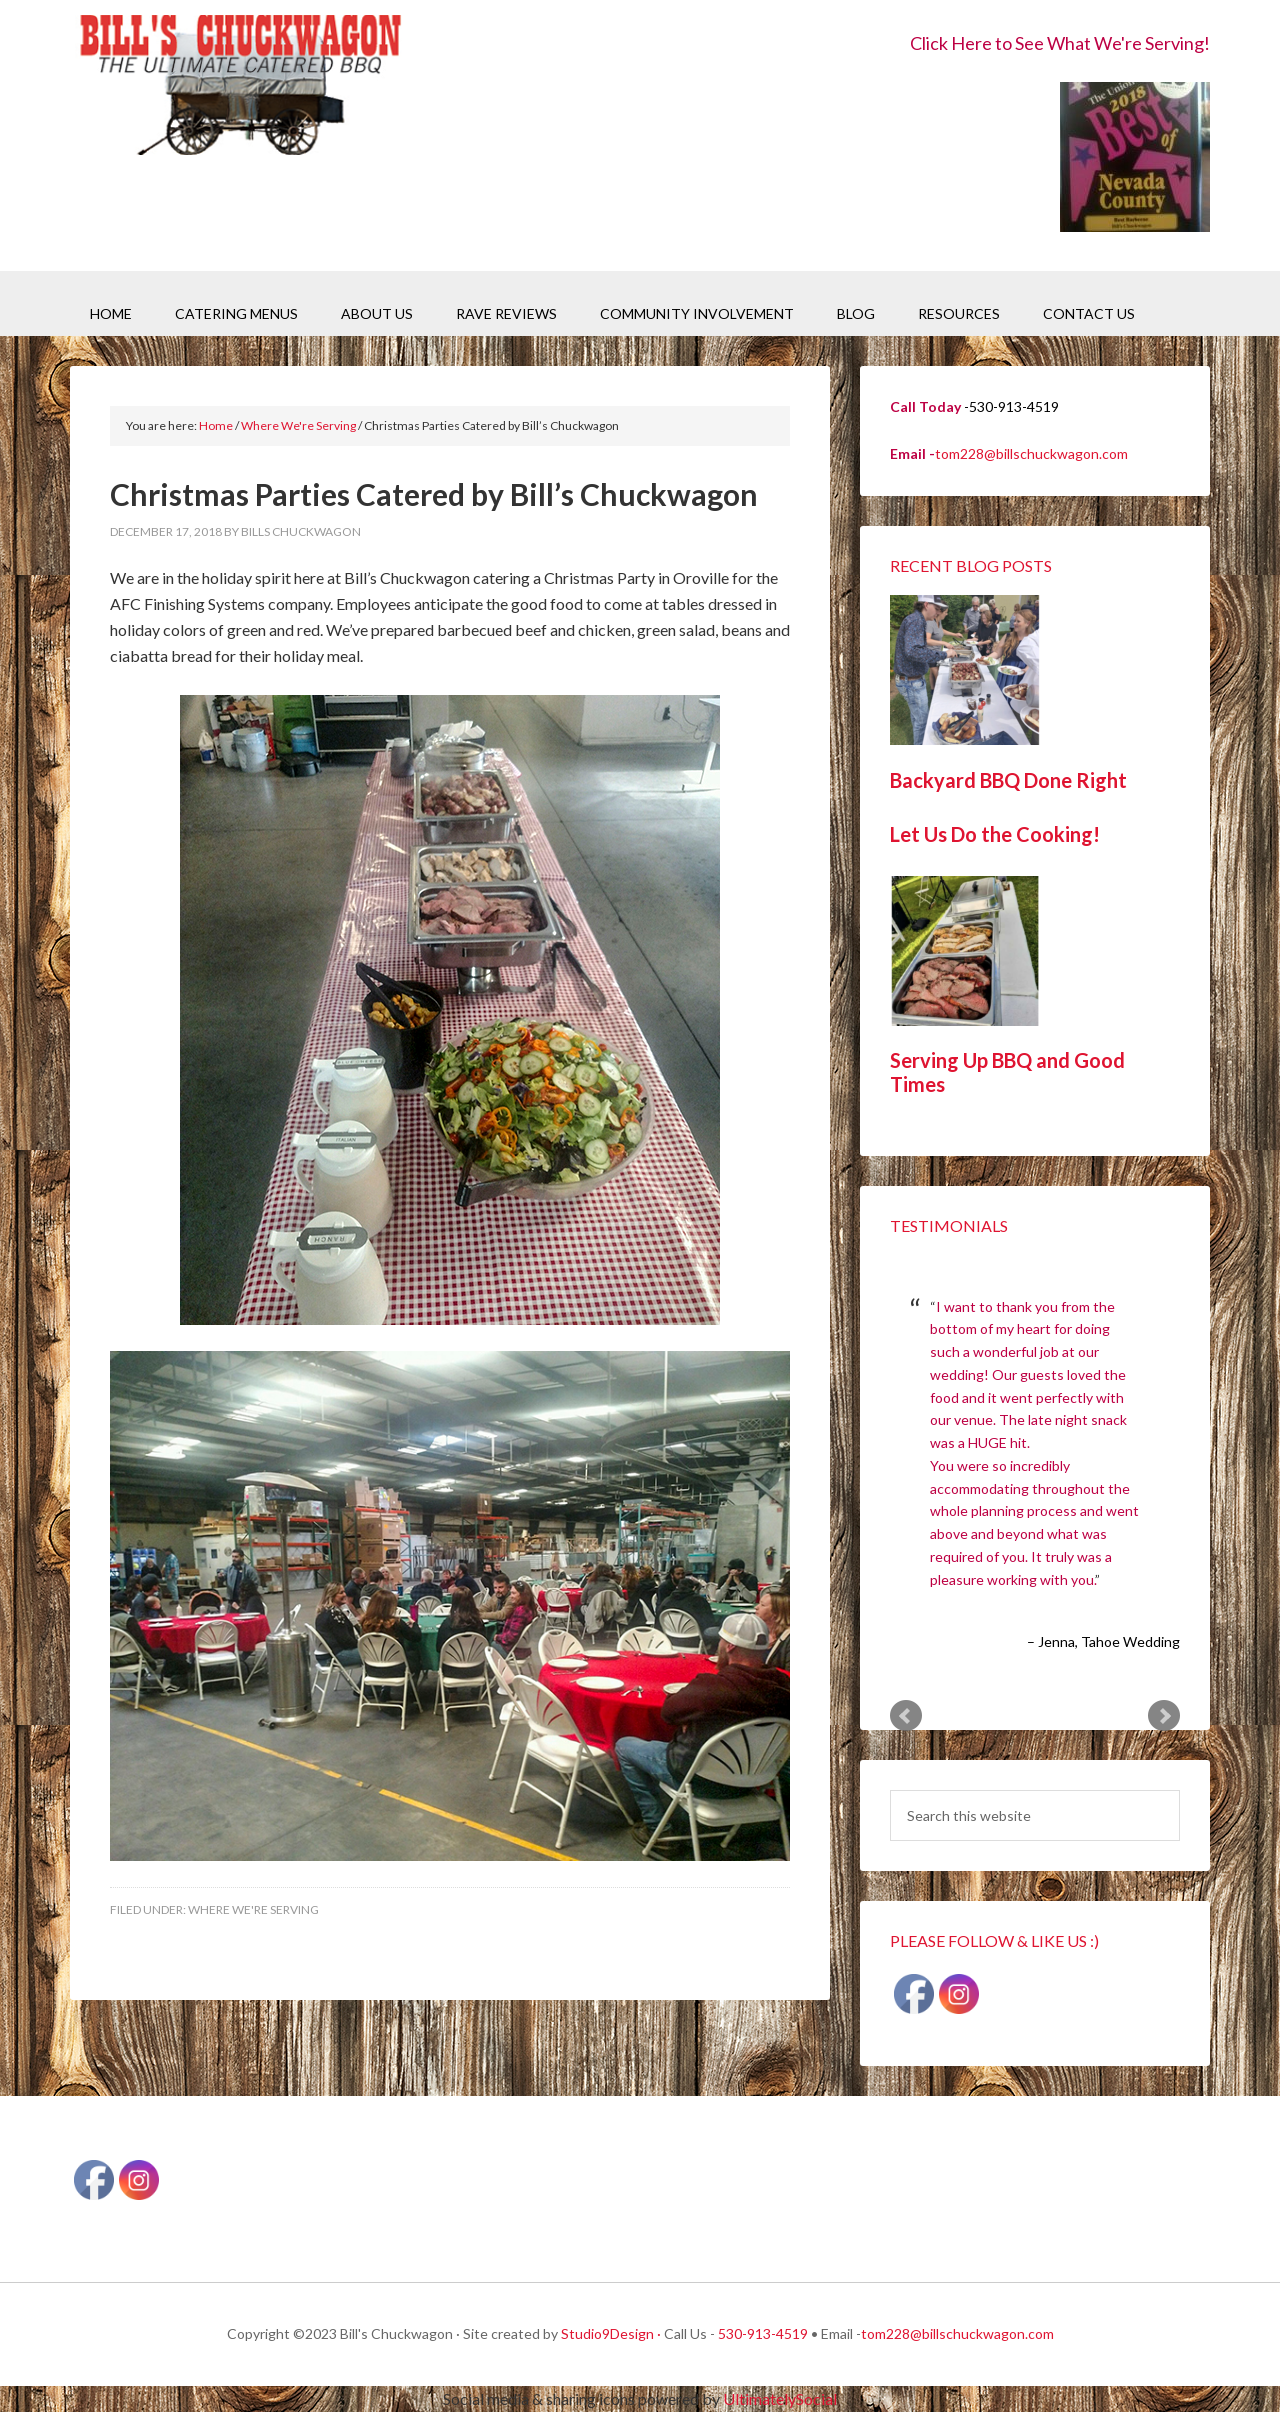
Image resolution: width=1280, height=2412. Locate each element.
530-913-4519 (763, 2333)
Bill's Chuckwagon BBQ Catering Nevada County (240, 87)
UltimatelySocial (780, 2398)
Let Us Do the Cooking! (995, 834)
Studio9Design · (611, 2333)
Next (1164, 1716)
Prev (906, 1716)
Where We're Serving (253, 1909)
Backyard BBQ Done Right (1008, 780)
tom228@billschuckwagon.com (1031, 453)
